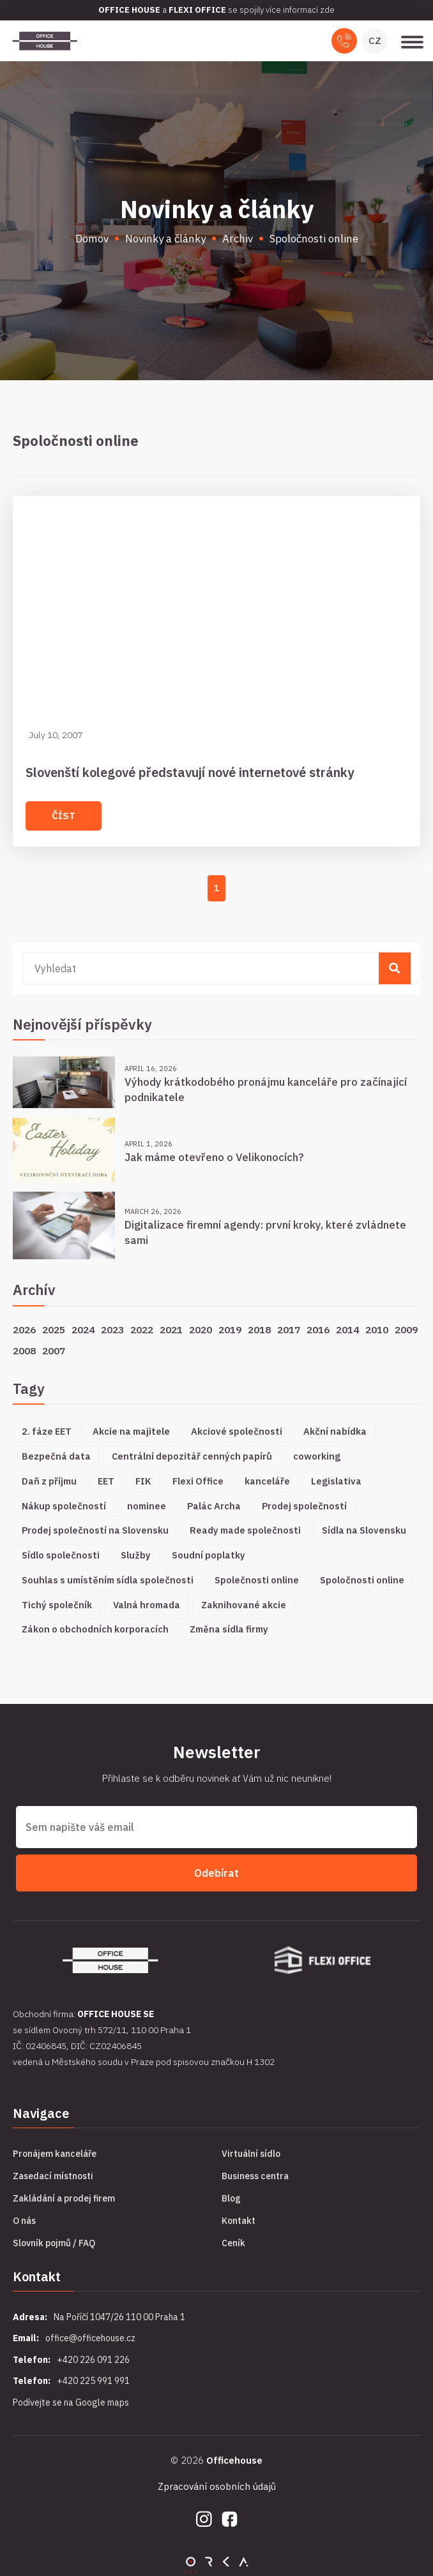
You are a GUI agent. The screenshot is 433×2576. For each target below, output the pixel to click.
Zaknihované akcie (243, 1605)
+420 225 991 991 (93, 2381)
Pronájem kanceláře (54, 2153)
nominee (146, 1506)
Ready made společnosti (245, 1530)
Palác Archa (214, 1506)
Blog (231, 2198)
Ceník (233, 2243)
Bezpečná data (56, 1456)
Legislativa (336, 1481)
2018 (259, 1329)
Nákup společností (64, 1506)
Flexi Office (198, 1481)
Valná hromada (146, 1605)
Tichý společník (57, 1605)
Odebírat (216, 1873)
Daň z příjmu (49, 1481)
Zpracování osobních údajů (217, 2486)
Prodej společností (304, 1506)
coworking (316, 1456)
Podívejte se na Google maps (71, 2402)
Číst (63, 816)
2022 (141, 1329)
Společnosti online (257, 1580)
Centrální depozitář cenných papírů (192, 1456)
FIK (143, 1481)
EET (106, 1481)
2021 (171, 1329)
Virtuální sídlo (251, 2153)
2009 (406, 1329)
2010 (376, 1329)
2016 (318, 1329)
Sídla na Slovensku (364, 1530)
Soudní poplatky (208, 1555)
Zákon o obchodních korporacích (95, 1629)
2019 (229, 1329)
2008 (24, 1350)
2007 (53, 1350)
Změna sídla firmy (229, 1629)
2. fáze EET (47, 1431)
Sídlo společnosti (61, 1555)
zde (327, 9)
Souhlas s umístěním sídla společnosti (108, 1580)
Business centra (255, 2176)
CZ (374, 40)
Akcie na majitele (131, 1431)
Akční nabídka (335, 1431)
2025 (53, 1329)
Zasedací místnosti (53, 2176)
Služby (136, 1555)
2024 (83, 1329)
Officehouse (234, 2460)
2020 (200, 1329)
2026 (24, 1329)
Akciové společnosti (236, 1431)
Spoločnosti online (362, 1580)
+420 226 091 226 (93, 2359)
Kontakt (238, 2220)
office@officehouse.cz (90, 2338)
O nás (24, 2220)
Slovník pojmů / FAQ (54, 2243)
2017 (288, 1329)
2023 (112, 1329)
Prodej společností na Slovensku (95, 1530)
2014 (347, 1329)
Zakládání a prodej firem (64, 2198)
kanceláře (267, 1481)
